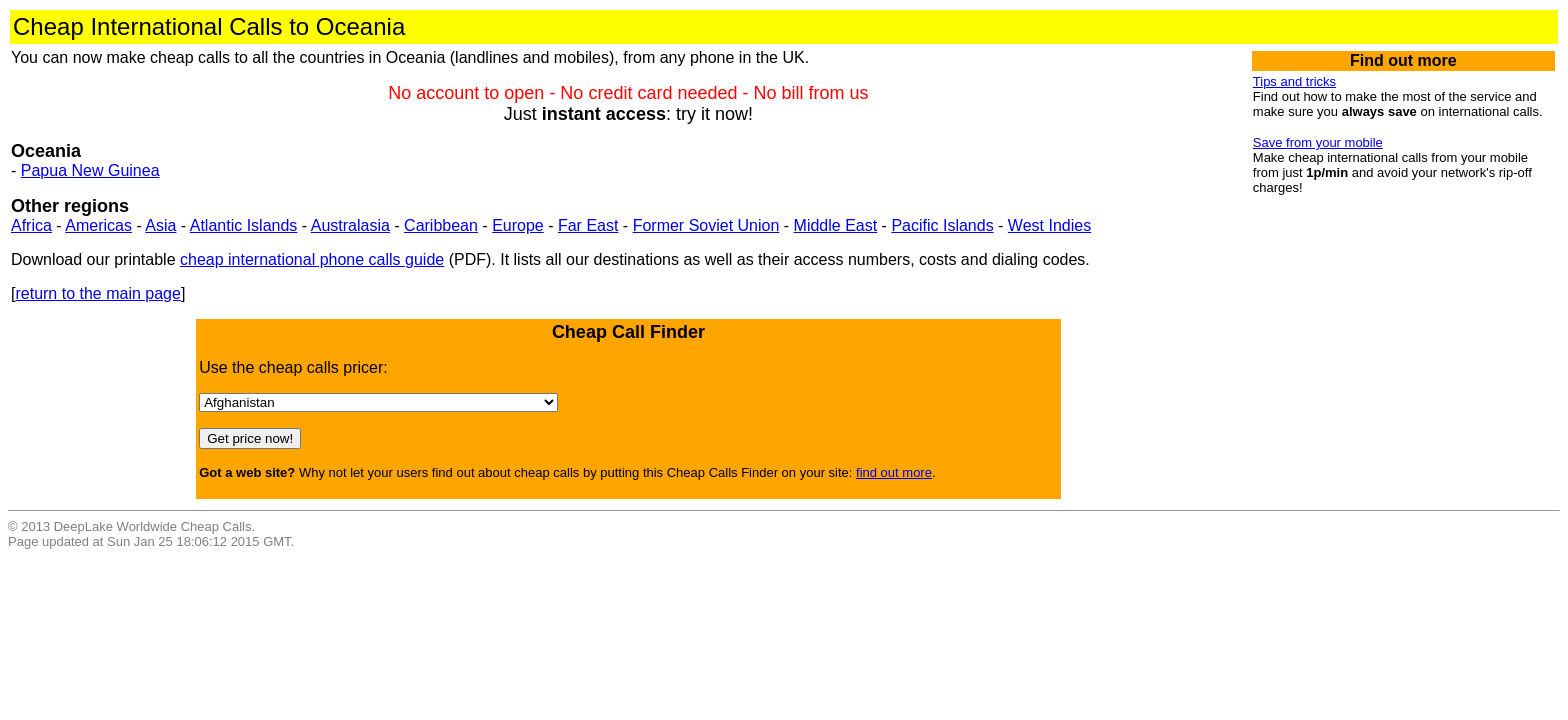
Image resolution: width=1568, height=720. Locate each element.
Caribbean (441, 225)
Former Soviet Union (706, 225)
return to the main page (97, 293)
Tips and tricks (1294, 81)
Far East (588, 225)
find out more (894, 472)
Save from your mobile (1318, 142)
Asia (160, 225)
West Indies (1049, 225)
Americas (98, 225)
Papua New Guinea (90, 170)
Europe (518, 225)
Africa (31, 225)
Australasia (350, 225)
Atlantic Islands (244, 225)
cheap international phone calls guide (312, 259)
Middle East (836, 225)
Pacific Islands (942, 225)
